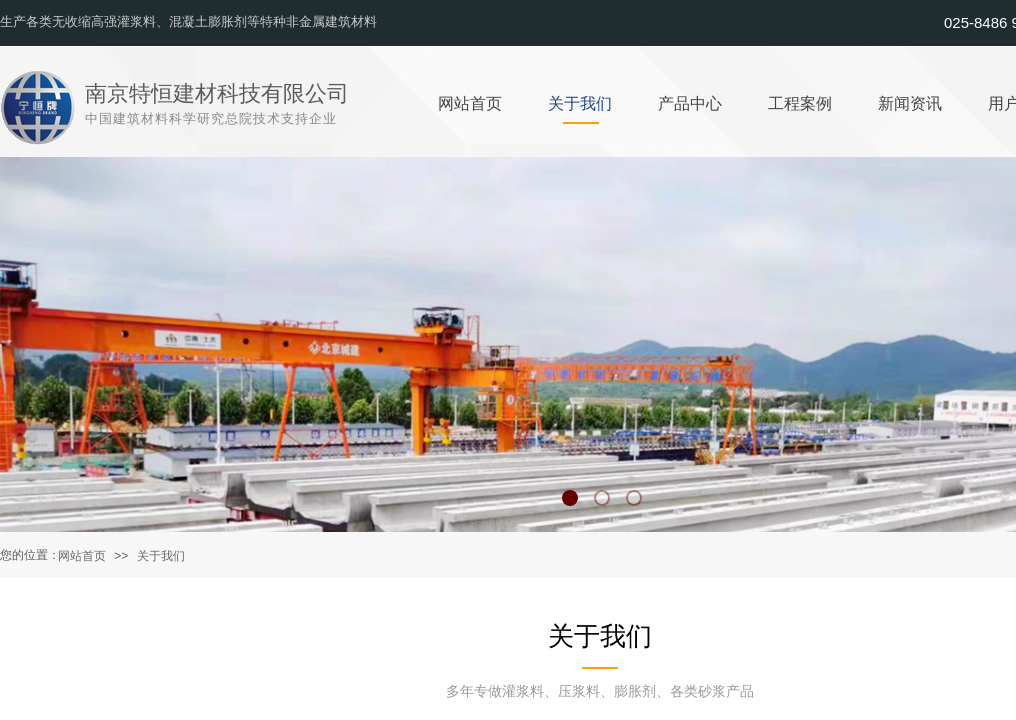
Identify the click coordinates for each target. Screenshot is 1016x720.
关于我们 (161, 556)
